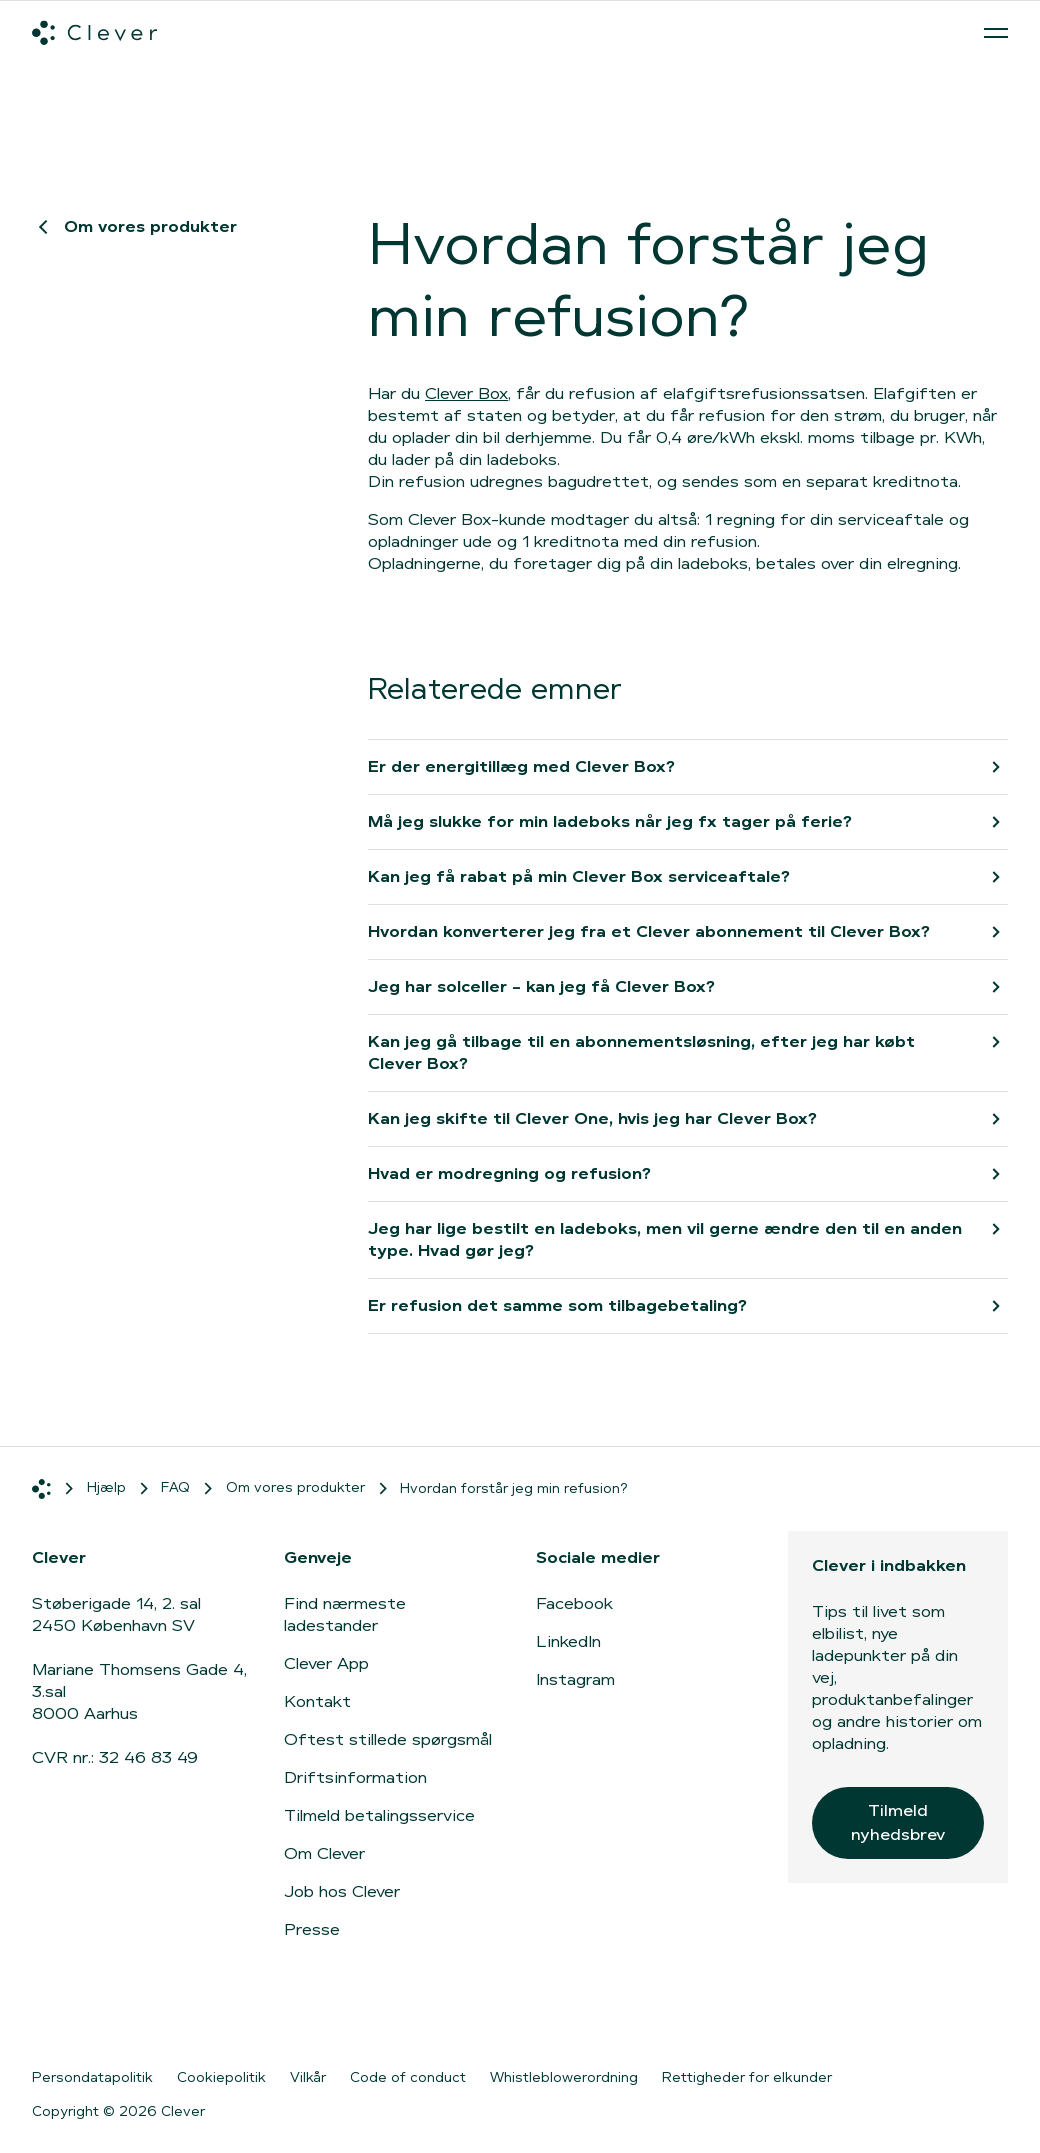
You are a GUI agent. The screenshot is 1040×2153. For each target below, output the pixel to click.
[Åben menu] (996, 33)
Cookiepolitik (221, 2077)
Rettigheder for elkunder (747, 2077)
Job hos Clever (342, 1891)
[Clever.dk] (94, 33)
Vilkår (308, 2077)
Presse (312, 1929)
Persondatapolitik (92, 2077)
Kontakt (317, 1701)
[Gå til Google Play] (940, 2013)
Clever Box (466, 393)
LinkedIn (568, 1641)
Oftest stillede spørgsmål (388, 1739)
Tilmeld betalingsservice (379, 1815)
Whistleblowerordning (564, 2077)
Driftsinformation (355, 1777)
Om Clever (324, 1853)
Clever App (326, 1663)
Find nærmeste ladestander (345, 1614)
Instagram (575, 1679)
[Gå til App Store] (781, 2013)
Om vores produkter (134, 226)
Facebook (574, 1603)
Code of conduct (408, 2077)
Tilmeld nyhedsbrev (898, 1822)
